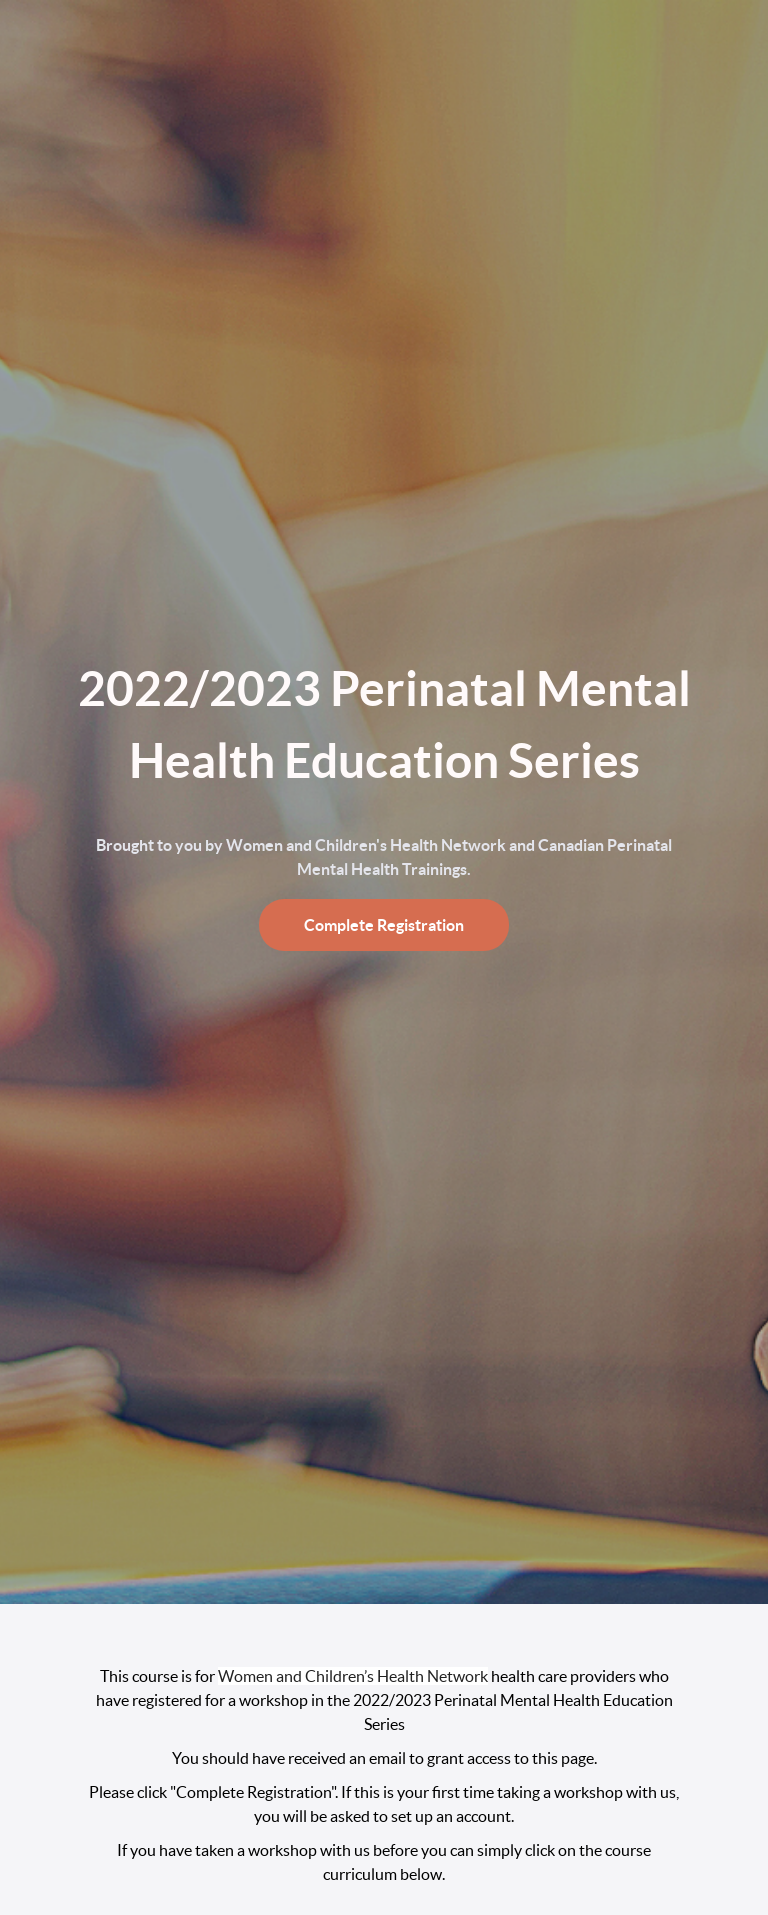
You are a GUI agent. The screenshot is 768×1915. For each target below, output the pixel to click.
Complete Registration (384, 925)
